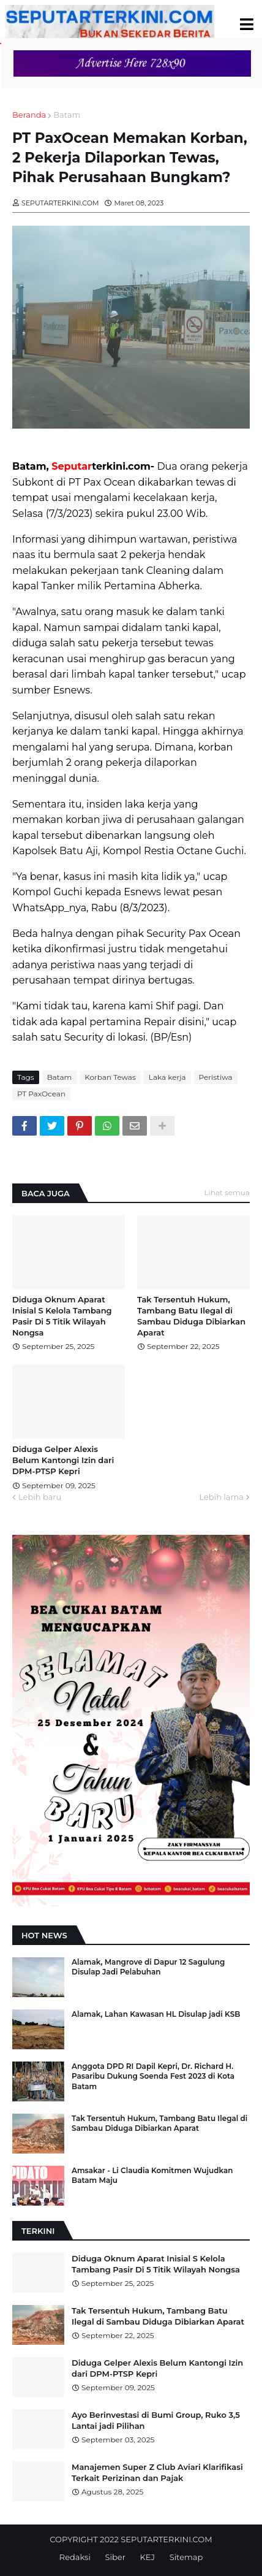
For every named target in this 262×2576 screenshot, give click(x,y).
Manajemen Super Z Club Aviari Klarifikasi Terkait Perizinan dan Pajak (157, 2472)
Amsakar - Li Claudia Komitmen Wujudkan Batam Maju (152, 2175)
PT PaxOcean (41, 1093)
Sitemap (186, 2557)
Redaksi (75, 2557)
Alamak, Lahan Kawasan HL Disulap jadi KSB (156, 2014)
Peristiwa (216, 1077)
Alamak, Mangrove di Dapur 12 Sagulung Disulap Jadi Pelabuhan (148, 1967)
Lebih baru (39, 1497)
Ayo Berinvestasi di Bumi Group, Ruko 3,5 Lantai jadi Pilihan (156, 2420)
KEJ (147, 2557)
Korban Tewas (110, 1077)
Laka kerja (167, 1077)
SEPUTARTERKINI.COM (166, 2539)
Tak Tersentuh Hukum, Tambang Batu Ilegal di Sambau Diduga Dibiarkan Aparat (191, 1316)
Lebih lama (221, 1497)
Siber (115, 2557)
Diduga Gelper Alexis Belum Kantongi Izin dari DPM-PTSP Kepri (63, 1460)
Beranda (29, 115)
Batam (66, 115)
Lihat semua (227, 1192)
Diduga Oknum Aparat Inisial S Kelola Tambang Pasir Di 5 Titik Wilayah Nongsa (62, 1316)
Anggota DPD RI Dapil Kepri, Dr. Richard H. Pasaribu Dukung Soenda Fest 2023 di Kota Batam (153, 2077)
